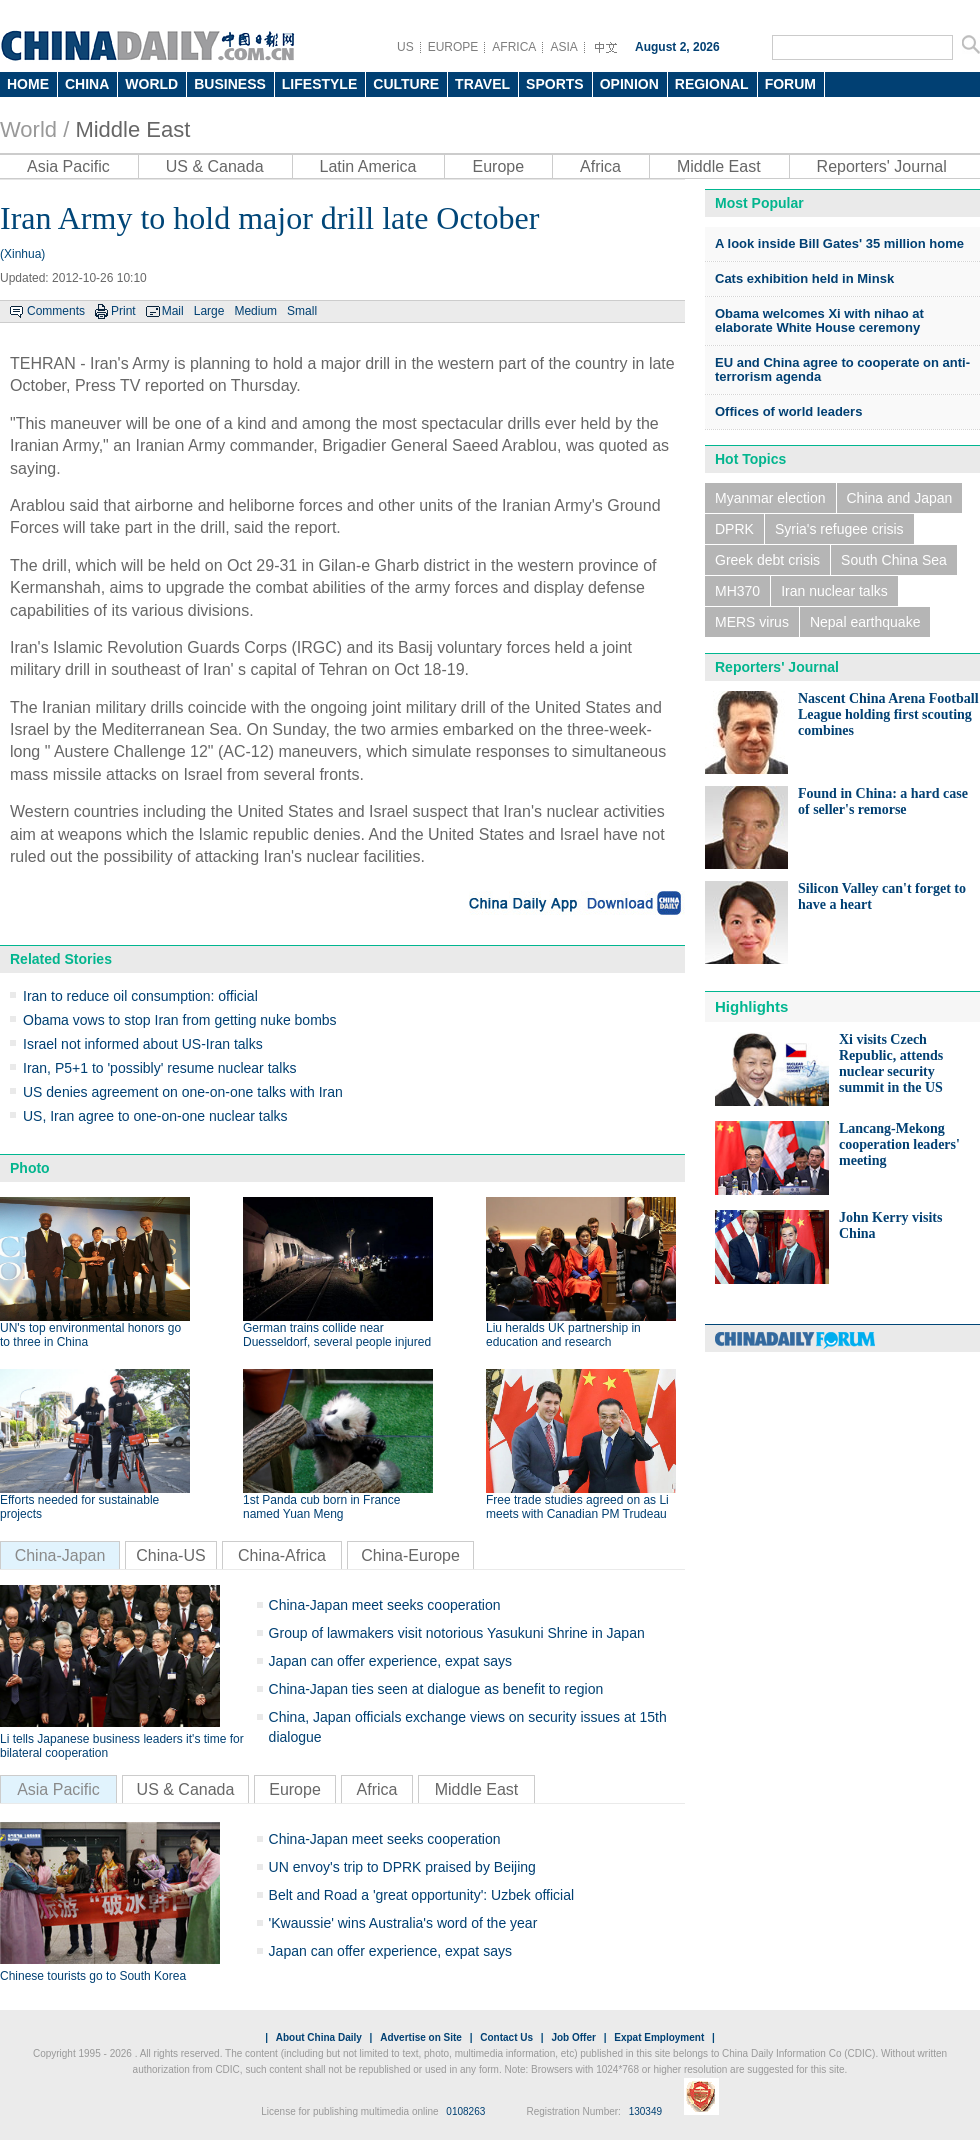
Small (302, 311)
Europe (498, 166)
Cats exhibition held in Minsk (804, 278)
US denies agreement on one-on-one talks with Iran (183, 1092)
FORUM (790, 84)
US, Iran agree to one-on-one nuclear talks (155, 1116)
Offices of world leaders (788, 411)
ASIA (563, 47)
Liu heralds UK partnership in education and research (563, 1335)
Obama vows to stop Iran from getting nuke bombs (180, 1020)
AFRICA (514, 47)
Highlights (751, 1006)
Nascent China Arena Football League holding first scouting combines (888, 714)
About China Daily (319, 2037)
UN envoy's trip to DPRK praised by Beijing (402, 1867)
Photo (30, 1168)
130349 (645, 2111)
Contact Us (506, 2037)
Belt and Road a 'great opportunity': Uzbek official (422, 1895)
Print (123, 311)
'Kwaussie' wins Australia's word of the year (403, 1923)
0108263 (465, 2111)
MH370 (737, 591)
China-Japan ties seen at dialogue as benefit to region (436, 1689)
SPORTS (555, 84)
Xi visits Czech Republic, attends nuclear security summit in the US (891, 1063)
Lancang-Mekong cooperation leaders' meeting (899, 1144)
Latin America (368, 166)
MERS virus (752, 622)
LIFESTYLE (319, 84)
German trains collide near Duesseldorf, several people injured (337, 1335)
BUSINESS (230, 84)
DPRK (734, 529)
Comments (56, 311)
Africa (600, 166)
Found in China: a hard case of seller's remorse (883, 801)
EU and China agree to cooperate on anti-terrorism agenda (842, 369)
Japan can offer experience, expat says (390, 1661)
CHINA (87, 84)
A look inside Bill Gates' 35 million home (839, 243)
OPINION (629, 84)
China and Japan (900, 498)
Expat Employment (659, 2037)
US (405, 47)
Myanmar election (770, 498)
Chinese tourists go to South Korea (93, 1976)
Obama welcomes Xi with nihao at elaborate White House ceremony (819, 320)
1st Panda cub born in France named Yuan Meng (321, 1507)
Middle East (132, 129)
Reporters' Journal (882, 166)
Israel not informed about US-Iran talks (143, 1044)
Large (209, 311)
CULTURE (406, 84)
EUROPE (453, 47)
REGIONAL (712, 84)
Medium (255, 311)
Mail (173, 311)
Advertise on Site (421, 2037)
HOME (28, 84)
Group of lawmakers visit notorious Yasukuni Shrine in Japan (457, 1633)
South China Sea (894, 560)
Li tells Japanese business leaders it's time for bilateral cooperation (122, 1746)
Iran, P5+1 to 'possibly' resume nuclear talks (159, 1068)
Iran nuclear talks (834, 591)
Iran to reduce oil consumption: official (140, 996)
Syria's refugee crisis (839, 529)
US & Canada (215, 166)
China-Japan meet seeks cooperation (385, 1605)
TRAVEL (482, 84)
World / (34, 129)
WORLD (151, 84)
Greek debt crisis (767, 560)
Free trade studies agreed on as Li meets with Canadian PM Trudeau (577, 1507)
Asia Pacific (68, 166)
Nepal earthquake (865, 622)
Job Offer (573, 2037)
